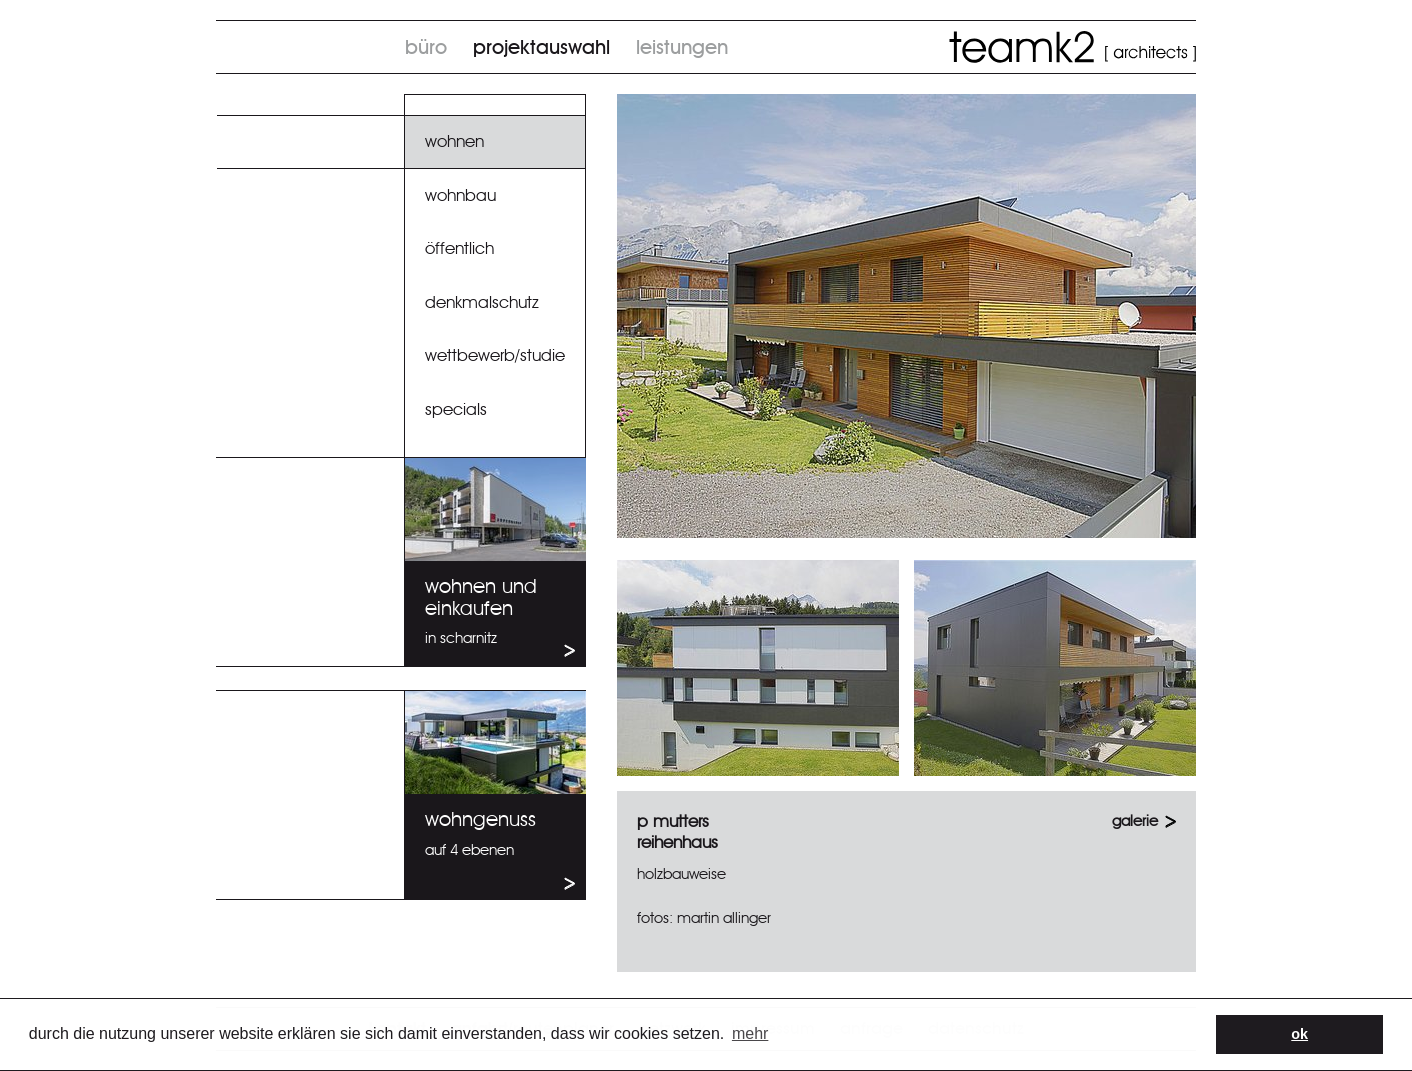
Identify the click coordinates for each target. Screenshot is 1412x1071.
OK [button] (1299, 1034)
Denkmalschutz (482, 302)
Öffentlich (459, 248)
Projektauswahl (541, 48)
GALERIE (1135, 821)
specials (456, 409)
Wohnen (454, 141)
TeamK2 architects (1072, 47)
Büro (426, 48)
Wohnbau (460, 195)
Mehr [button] (750, 1033)
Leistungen (682, 48)
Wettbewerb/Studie (495, 355)
